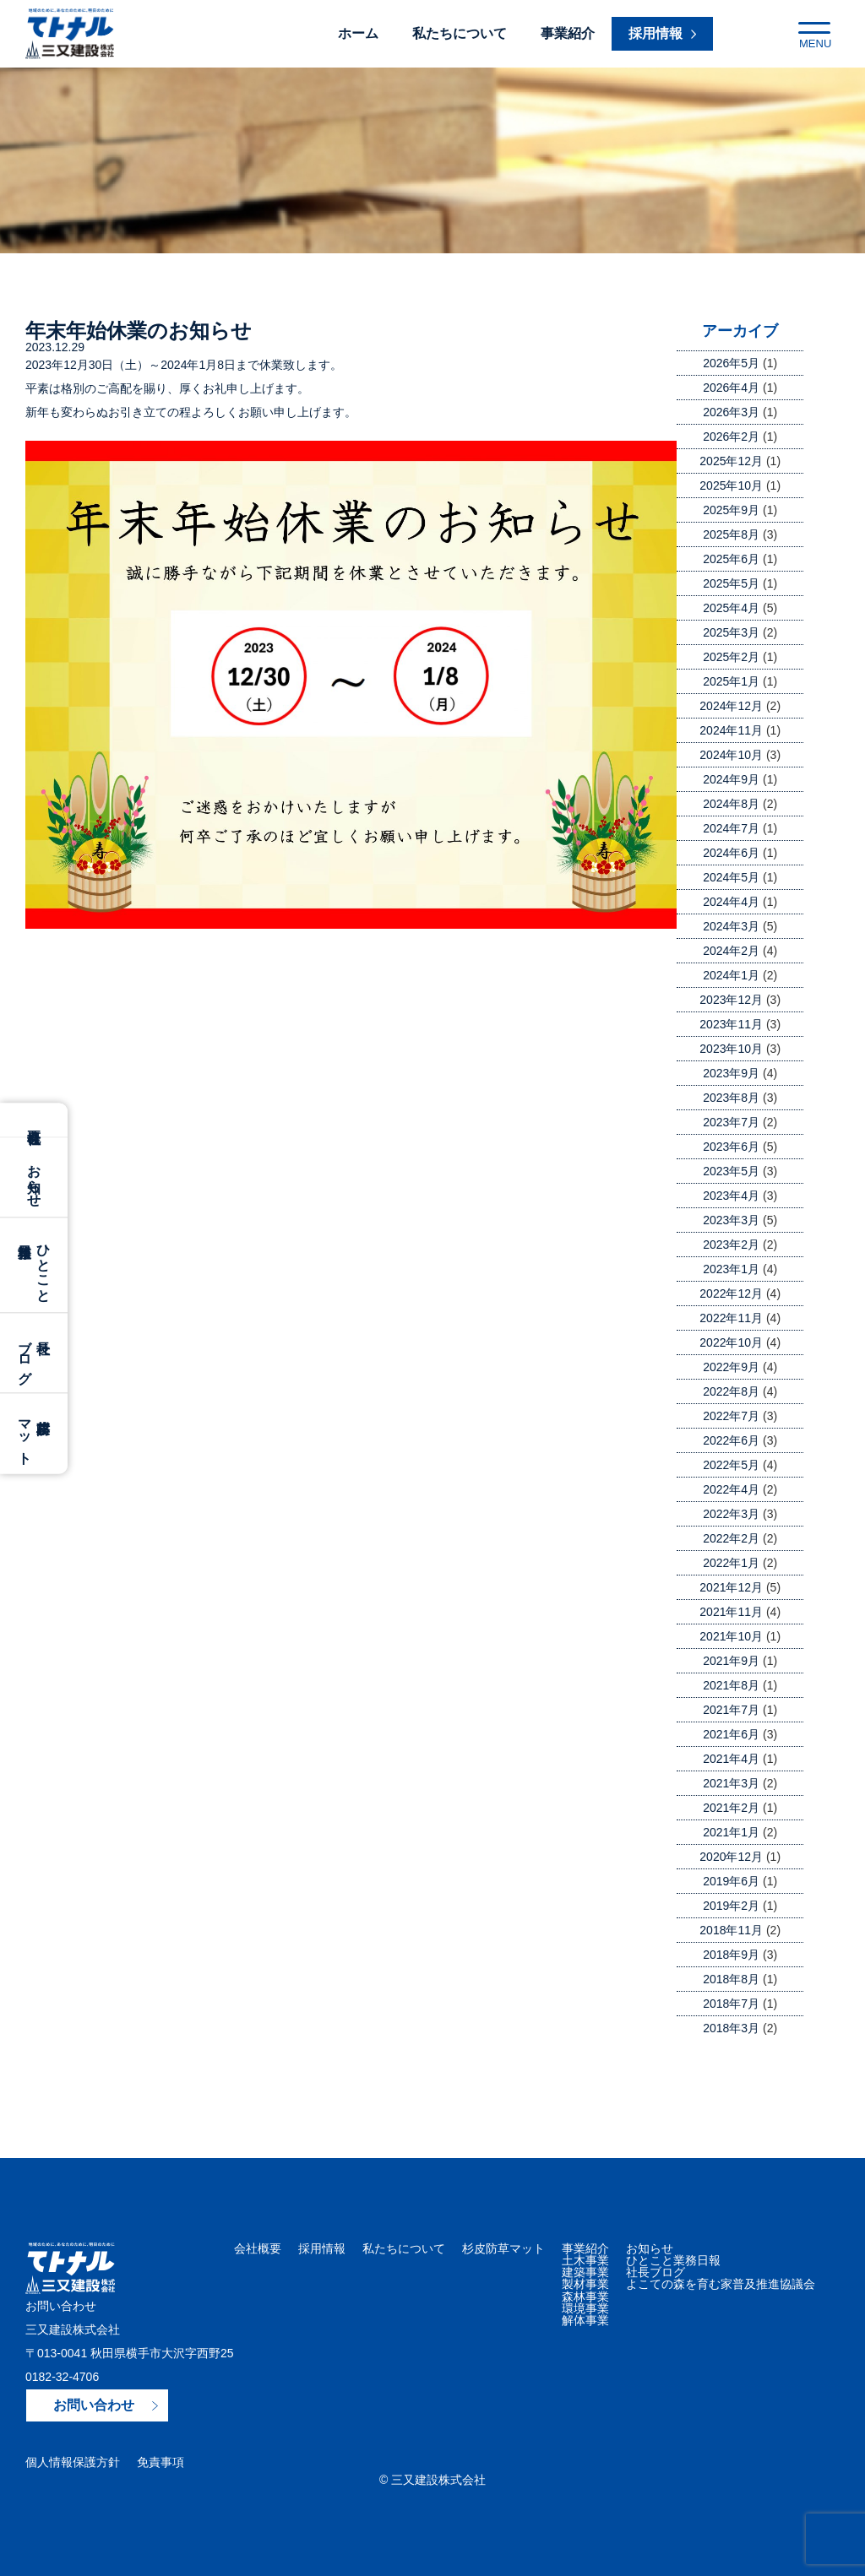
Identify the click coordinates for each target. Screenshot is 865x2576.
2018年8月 (731, 1979)
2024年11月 (731, 730)
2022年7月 (731, 1416)
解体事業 (585, 2319)
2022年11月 (731, 1318)
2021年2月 (731, 1807)
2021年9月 (731, 1661)
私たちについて (459, 33)
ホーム (358, 33)
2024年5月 (731, 877)
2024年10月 (731, 755)
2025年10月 (731, 485)
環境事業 (585, 2307)
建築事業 (585, 2272)
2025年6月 (731, 559)
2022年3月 (731, 1514)
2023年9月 (731, 1073)
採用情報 (321, 2248)
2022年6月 (731, 1440)
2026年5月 (731, 363)
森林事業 (585, 2296)
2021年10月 (731, 1636)
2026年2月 (731, 436)
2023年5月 (731, 1171)
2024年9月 (731, 779)
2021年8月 (731, 1685)
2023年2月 (731, 1244)
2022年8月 (731, 1391)
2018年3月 (731, 2028)
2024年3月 (731, 926)
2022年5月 (731, 1465)
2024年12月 (731, 706)
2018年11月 (731, 1930)
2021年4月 (731, 1758)
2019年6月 (731, 1881)
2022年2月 (731, 1538)
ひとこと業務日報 (673, 2260)
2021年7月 (731, 1709)
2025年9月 (731, 510)
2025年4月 (731, 608)
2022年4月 (731, 1489)
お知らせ (34, 1177)
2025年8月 (731, 534)
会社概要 (34, 1119)
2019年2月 (731, 1905)
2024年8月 (731, 804)
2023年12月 (731, 999)
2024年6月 (731, 853)
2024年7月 (731, 828)
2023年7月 (731, 1122)
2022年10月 (731, 1342)
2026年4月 (731, 387)
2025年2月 (731, 657)
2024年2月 (731, 950)
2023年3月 (731, 1220)
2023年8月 (731, 1097)
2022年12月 (731, 1293)
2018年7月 (731, 2003)
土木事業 (585, 2260)
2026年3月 (731, 412)
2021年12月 (731, 1587)
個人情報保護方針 (72, 2462)
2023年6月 (731, 1146)
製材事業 (585, 2284)
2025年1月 (731, 681)
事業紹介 (568, 33)
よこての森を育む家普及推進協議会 (720, 2284)
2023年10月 (731, 1048)
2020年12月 (731, 1856)
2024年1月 (731, 975)
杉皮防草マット (503, 2248)
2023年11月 (731, 1024)
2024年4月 (731, 901)
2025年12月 (731, 461)
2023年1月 (731, 1269)
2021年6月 (731, 1734)
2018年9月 (731, 1954)
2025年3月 (731, 632)
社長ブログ (655, 2272)
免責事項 (160, 2462)
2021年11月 (731, 1612)
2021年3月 (731, 1783)
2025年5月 (731, 583)
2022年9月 (731, 1367)
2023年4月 (731, 1195)
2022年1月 (731, 1563)
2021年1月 (731, 1832)
